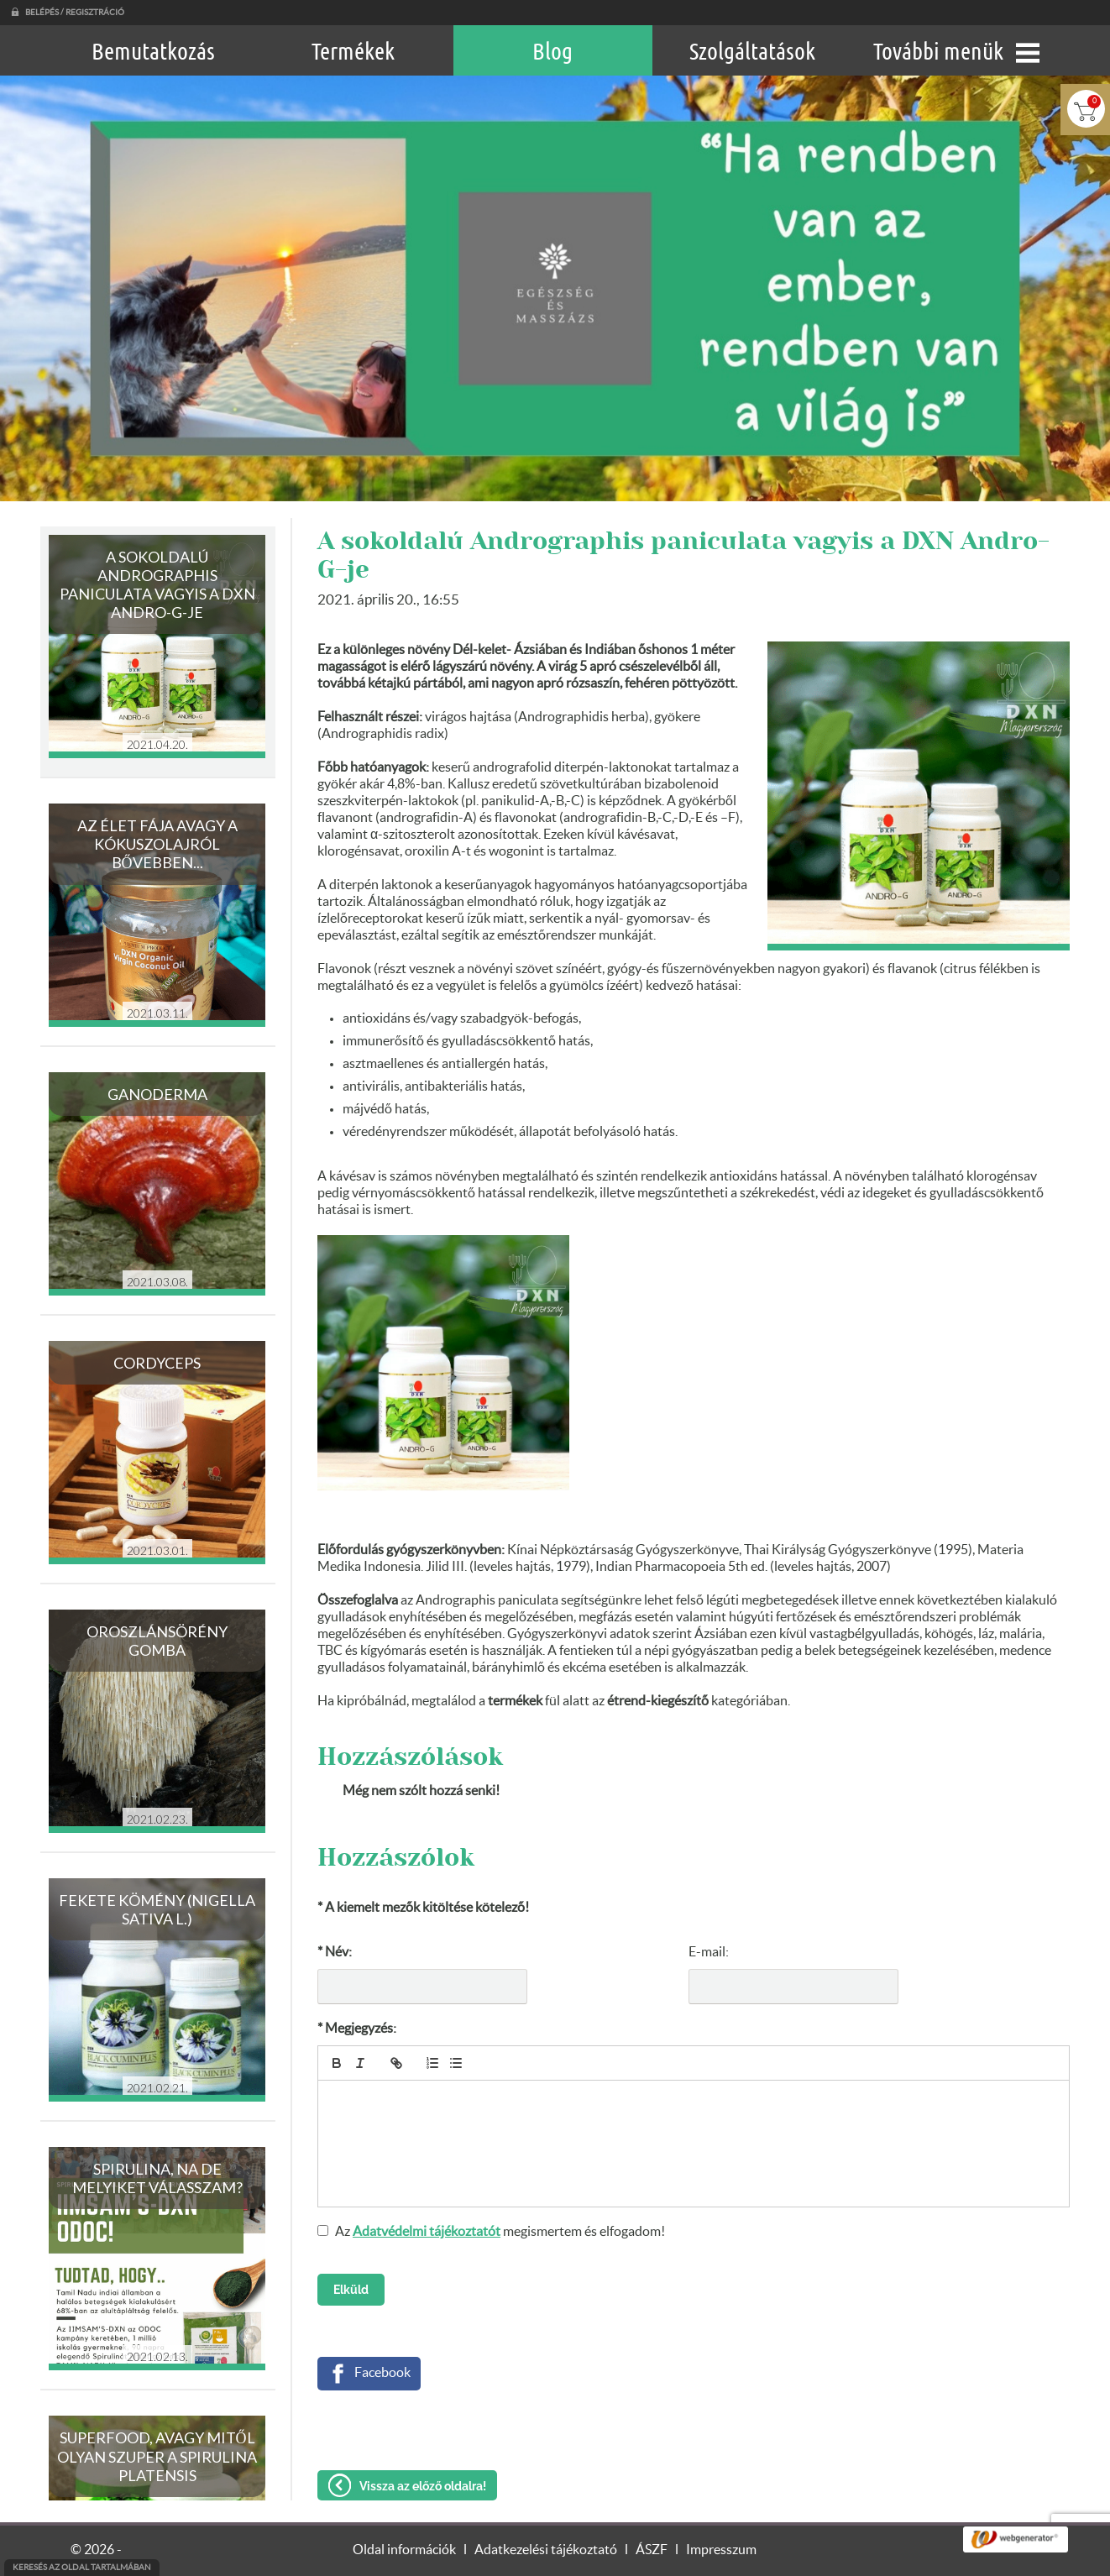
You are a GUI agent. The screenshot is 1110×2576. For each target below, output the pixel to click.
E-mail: (709, 1952)
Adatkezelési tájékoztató (545, 2550)
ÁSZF (652, 2550)
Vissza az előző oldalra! (422, 2486)
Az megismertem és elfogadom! (500, 2231)
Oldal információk (404, 2550)
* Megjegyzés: (356, 2028)
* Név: (334, 1952)
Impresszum (721, 2550)
